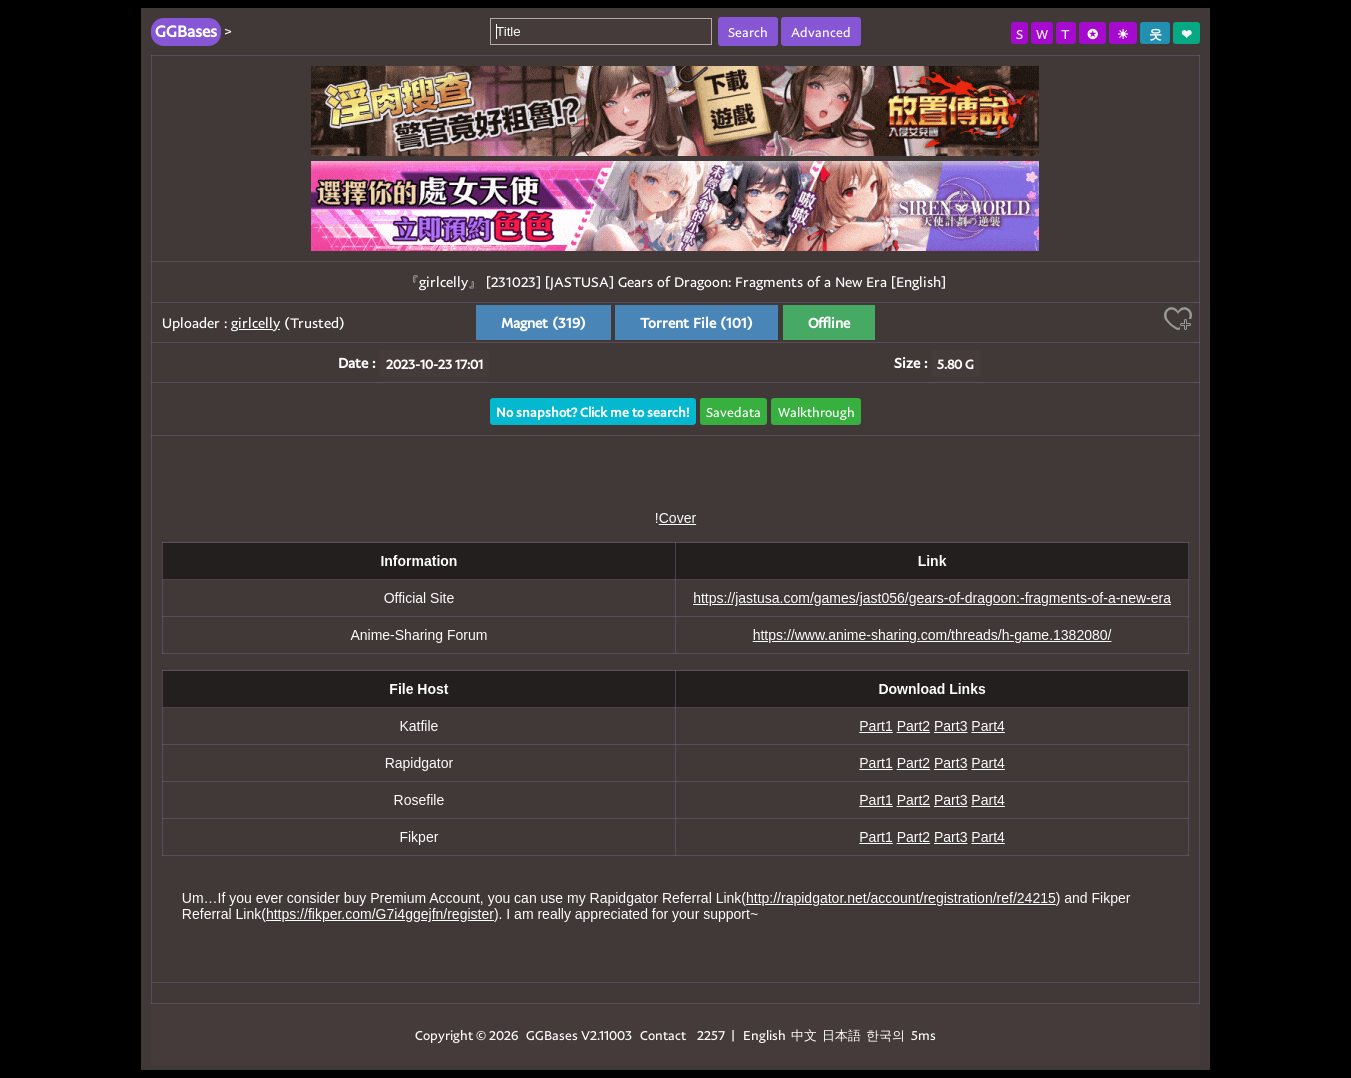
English (764, 1034)
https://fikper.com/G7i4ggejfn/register (380, 914)
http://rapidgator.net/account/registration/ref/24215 (901, 898)
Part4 (987, 726)
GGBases (552, 1034)
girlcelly (255, 322)
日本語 (841, 1034)
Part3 (950, 726)
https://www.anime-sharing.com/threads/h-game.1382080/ (932, 635)
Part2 (913, 726)
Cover (677, 518)
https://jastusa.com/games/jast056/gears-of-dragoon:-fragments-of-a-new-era (932, 598)
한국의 (887, 1034)
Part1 (875, 726)
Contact (663, 1034)
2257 (711, 1034)
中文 (804, 1034)
